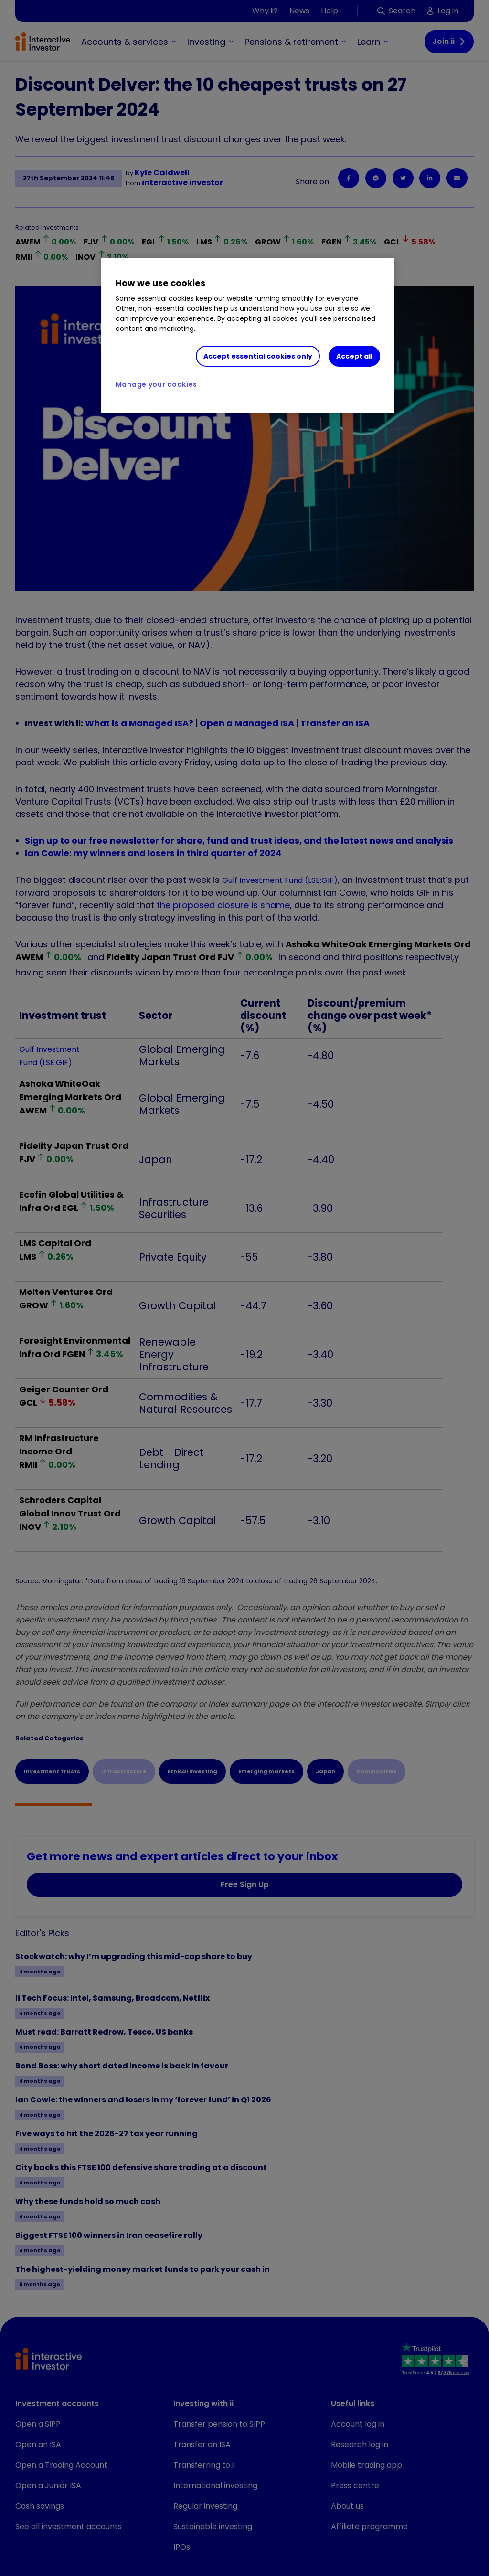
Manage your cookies (156, 384)
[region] (247, 335)
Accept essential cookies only (257, 356)
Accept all (354, 356)
